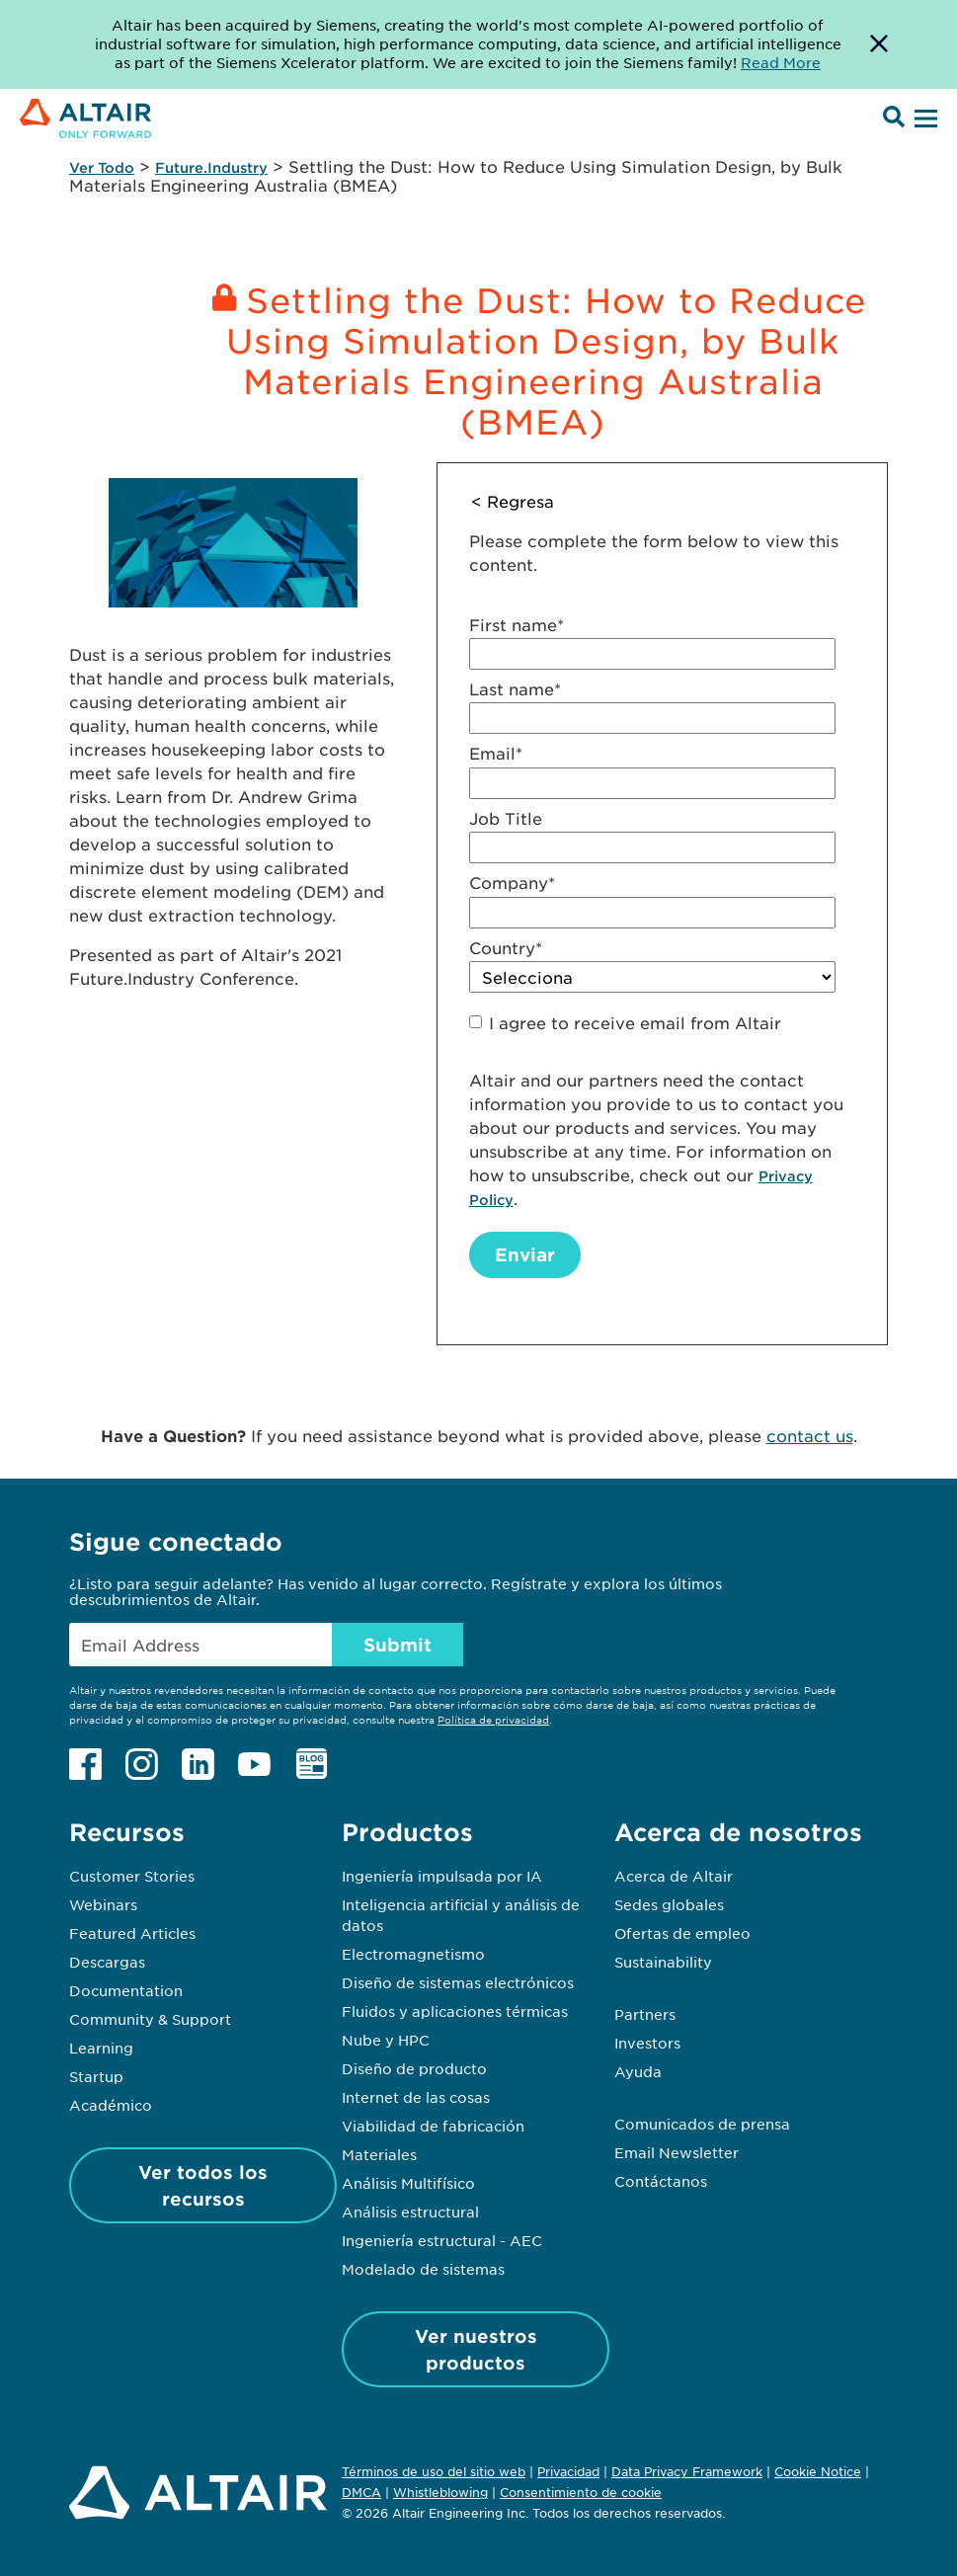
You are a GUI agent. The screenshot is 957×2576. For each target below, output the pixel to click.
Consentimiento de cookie (581, 2493)
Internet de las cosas (416, 2097)
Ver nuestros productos (476, 2349)
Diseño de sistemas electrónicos (458, 1982)
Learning (101, 2047)
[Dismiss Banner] (879, 44)
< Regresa (512, 501)
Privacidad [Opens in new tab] (568, 2471)
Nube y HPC (386, 2040)
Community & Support (150, 2019)
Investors (647, 2043)
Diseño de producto (414, 2068)
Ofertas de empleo (682, 1933)
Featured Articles (132, 1933)
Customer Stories (132, 1876)
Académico (110, 2105)
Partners (645, 2014)
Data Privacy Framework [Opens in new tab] (686, 2471)
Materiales (379, 2154)
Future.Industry (211, 167)
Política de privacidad (493, 1719)
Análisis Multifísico (408, 2183)
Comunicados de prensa (702, 2124)
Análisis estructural (410, 2211)
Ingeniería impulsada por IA (442, 1876)
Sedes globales (669, 1904)
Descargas (107, 1962)
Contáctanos (660, 2181)
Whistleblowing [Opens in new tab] (440, 2492)
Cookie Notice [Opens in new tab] (817, 2471)
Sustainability (663, 1962)
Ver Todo (101, 167)
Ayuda (638, 2071)
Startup (96, 2076)
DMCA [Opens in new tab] (361, 2492)
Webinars (103, 1904)
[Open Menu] (923, 119)
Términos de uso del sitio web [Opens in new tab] (433, 2471)
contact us (809, 1435)
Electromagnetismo (413, 1954)
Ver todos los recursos (203, 2185)
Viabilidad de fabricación (433, 2125)
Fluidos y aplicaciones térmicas (455, 2011)
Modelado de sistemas (423, 2269)
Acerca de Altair (673, 1876)
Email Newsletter (676, 2152)
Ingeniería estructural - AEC (442, 2240)
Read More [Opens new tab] (781, 62)
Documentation (126, 1990)
